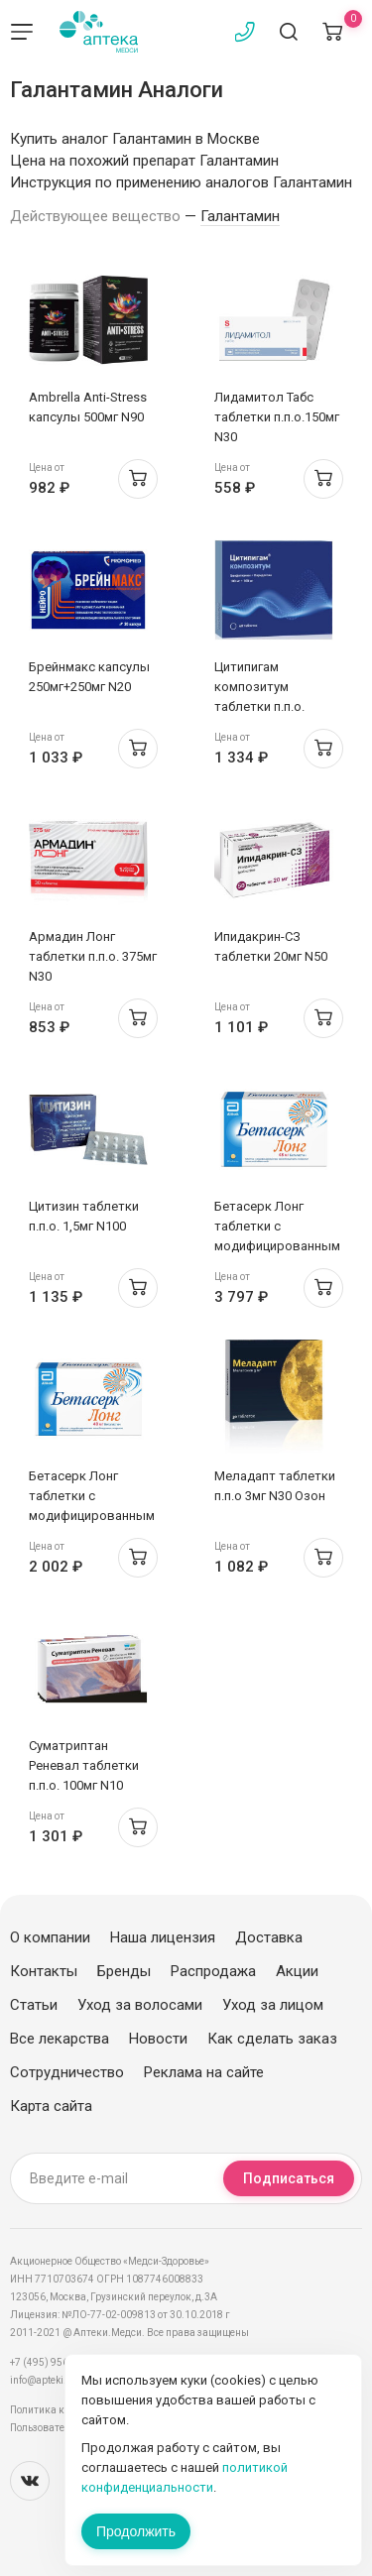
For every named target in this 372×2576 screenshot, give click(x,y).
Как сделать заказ (272, 2039)
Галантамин (240, 216)
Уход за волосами (139, 2005)
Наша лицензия (162, 1937)
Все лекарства (59, 2039)
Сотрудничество (67, 2072)
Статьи (34, 2005)
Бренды (124, 1971)
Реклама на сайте (204, 2072)
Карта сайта (51, 2106)
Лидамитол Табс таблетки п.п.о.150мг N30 (276, 417)
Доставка (269, 1937)
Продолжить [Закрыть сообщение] (136, 2531)
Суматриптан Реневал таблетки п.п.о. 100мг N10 (84, 1765)
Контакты (43, 1971)
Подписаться (288, 2178)
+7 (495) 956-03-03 (54, 2362)
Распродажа (213, 1971)
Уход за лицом (272, 2005)
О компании (50, 1937)
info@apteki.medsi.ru (59, 2380)
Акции (297, 1971)
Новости (158, 2039)
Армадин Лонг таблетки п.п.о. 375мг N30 (93, 956)
